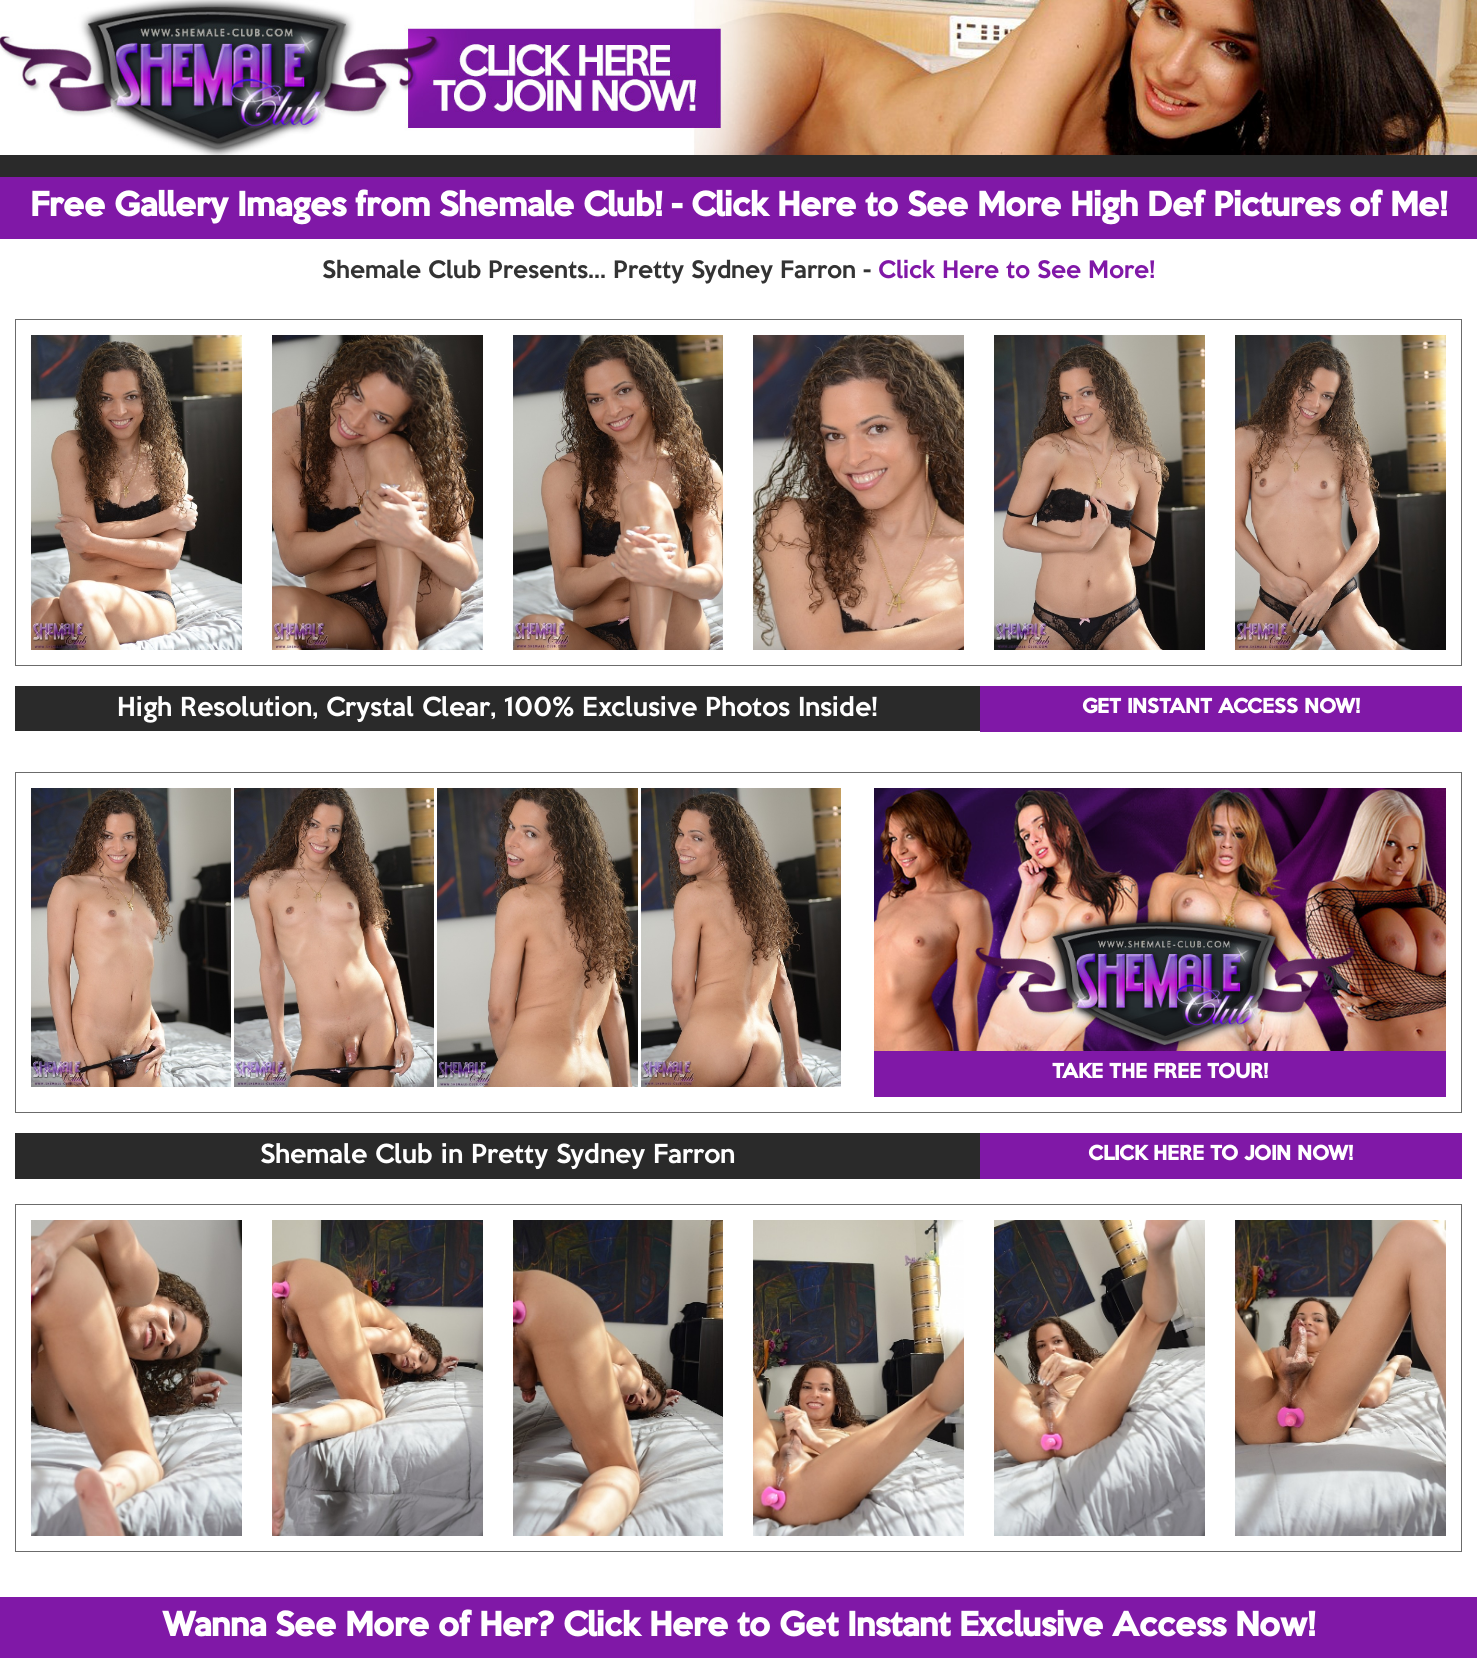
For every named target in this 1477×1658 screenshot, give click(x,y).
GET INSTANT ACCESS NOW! (1221, 708)
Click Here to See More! (1016, 271)
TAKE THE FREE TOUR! (1160, 1073)
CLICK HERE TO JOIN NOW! (1220, 1155)
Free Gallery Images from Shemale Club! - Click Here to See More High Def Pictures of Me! (738, 207)
